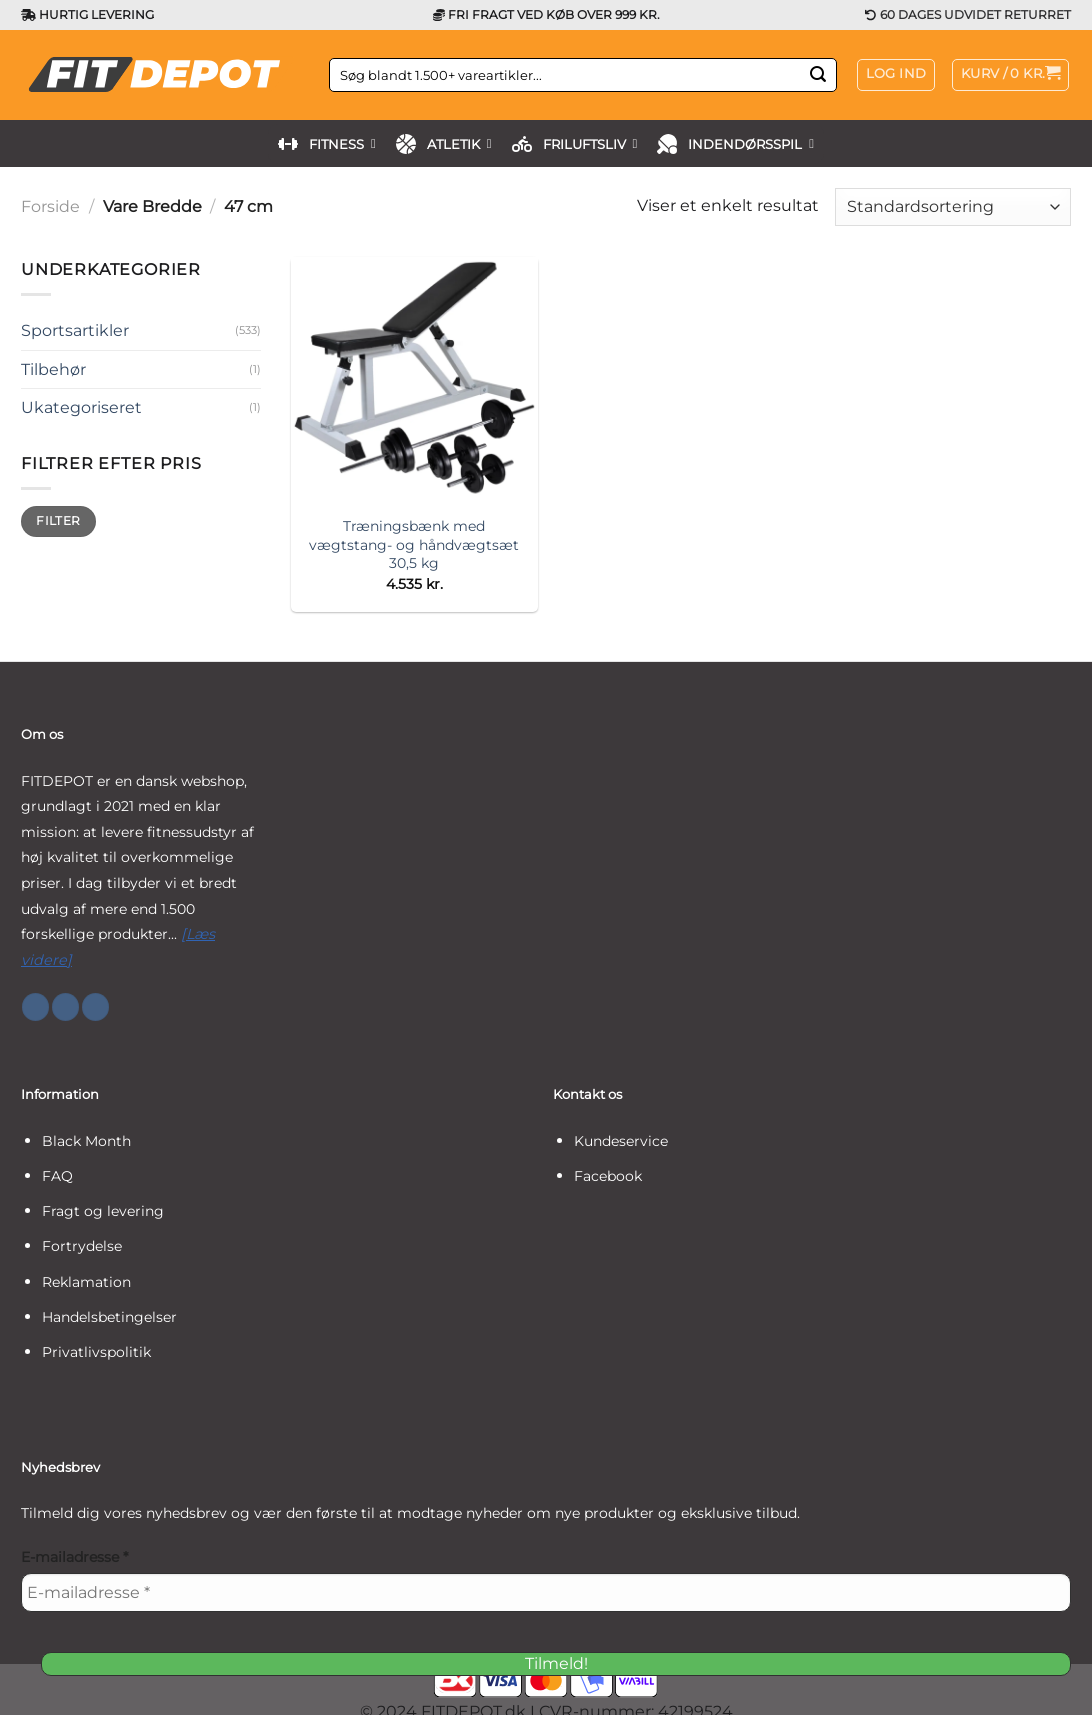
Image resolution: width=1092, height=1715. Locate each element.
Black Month (86, 1141)
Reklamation (86, 1282)
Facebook (608, 1176)
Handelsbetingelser (109, 1317)
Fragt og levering (103, 1211)
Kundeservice (621, 1141)
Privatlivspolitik (96, 1352)
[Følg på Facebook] (35, 1007)
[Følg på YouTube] (95, 1007)
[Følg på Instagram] (65, 1007)
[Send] (818, 75)
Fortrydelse (82, 1246)
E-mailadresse (74, 1557)
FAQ (57, 1176)
